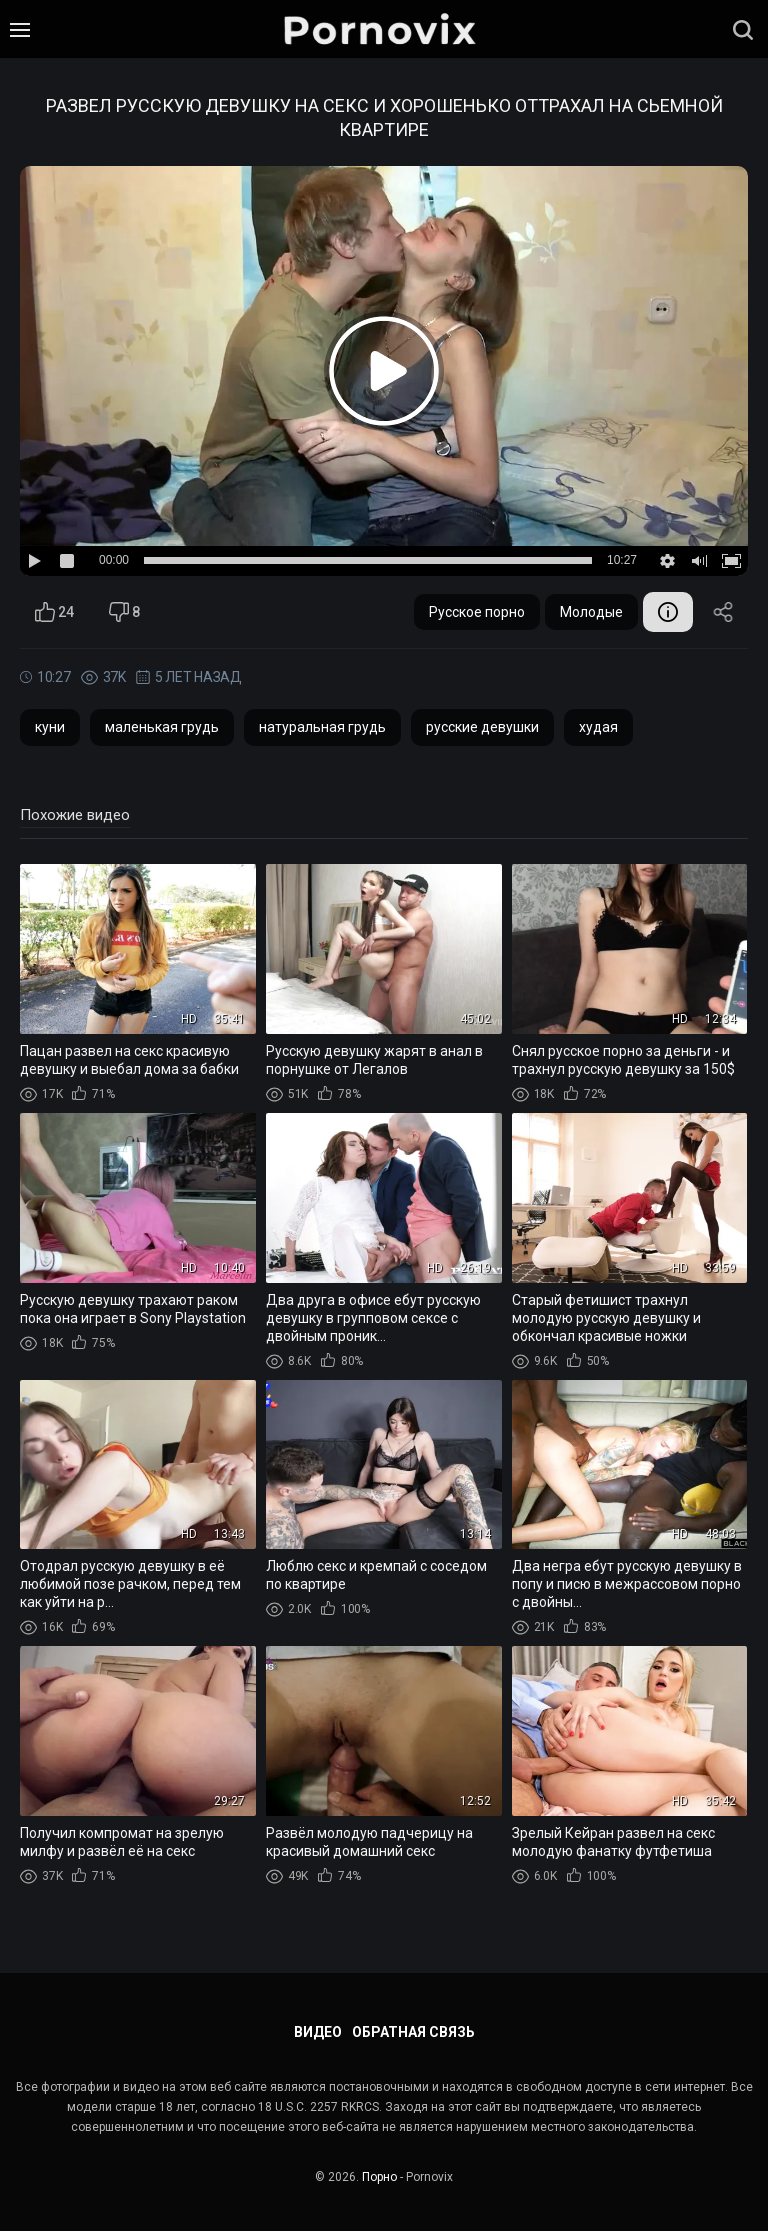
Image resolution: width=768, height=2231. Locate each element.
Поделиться (723, 612)
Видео (318, 2032)
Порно (379, 2177)
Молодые (591, 612)
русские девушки (482, 727)
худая (598, 727)
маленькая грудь (162, 727)
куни (50, 727)
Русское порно (477, 612)
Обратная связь (413, 2032)
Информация (668, 612)
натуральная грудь (322, 727)
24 (54, 612)
